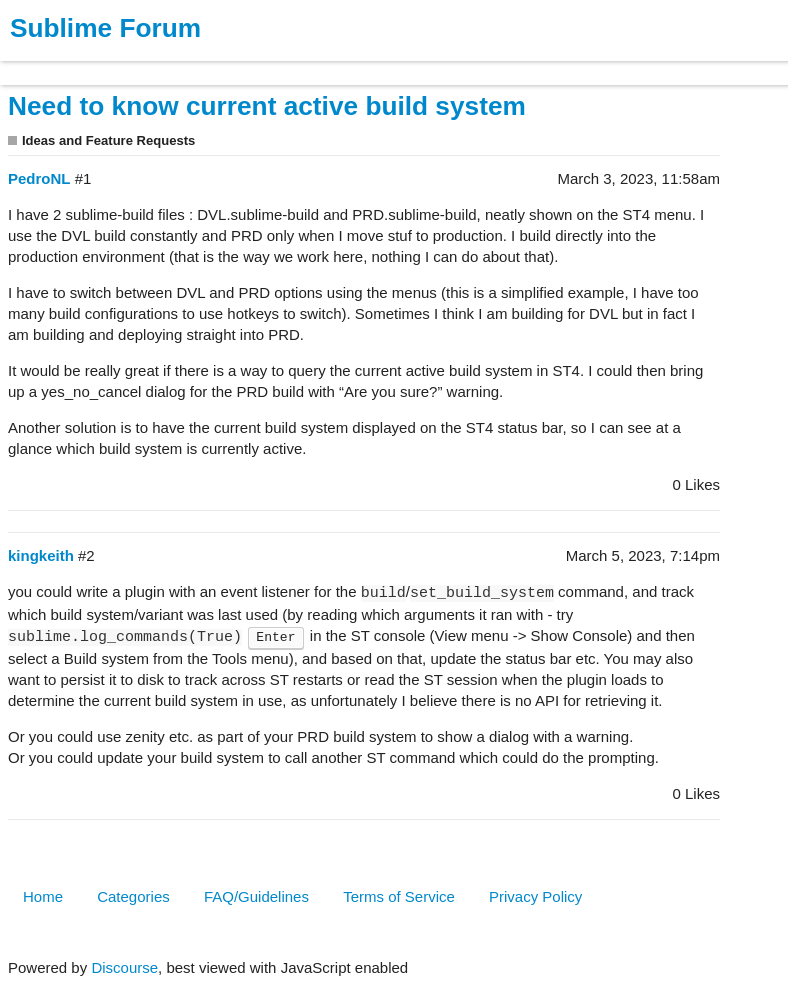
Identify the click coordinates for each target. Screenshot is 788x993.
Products (61, 63)
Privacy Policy (535, 896)
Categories (133, 896)
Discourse (124, 967)
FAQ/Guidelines (256, 896)
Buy (129, 63)
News (210, 63)
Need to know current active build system (267, 106)
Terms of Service (399, 896)
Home (43, 896)
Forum (275, 63)
